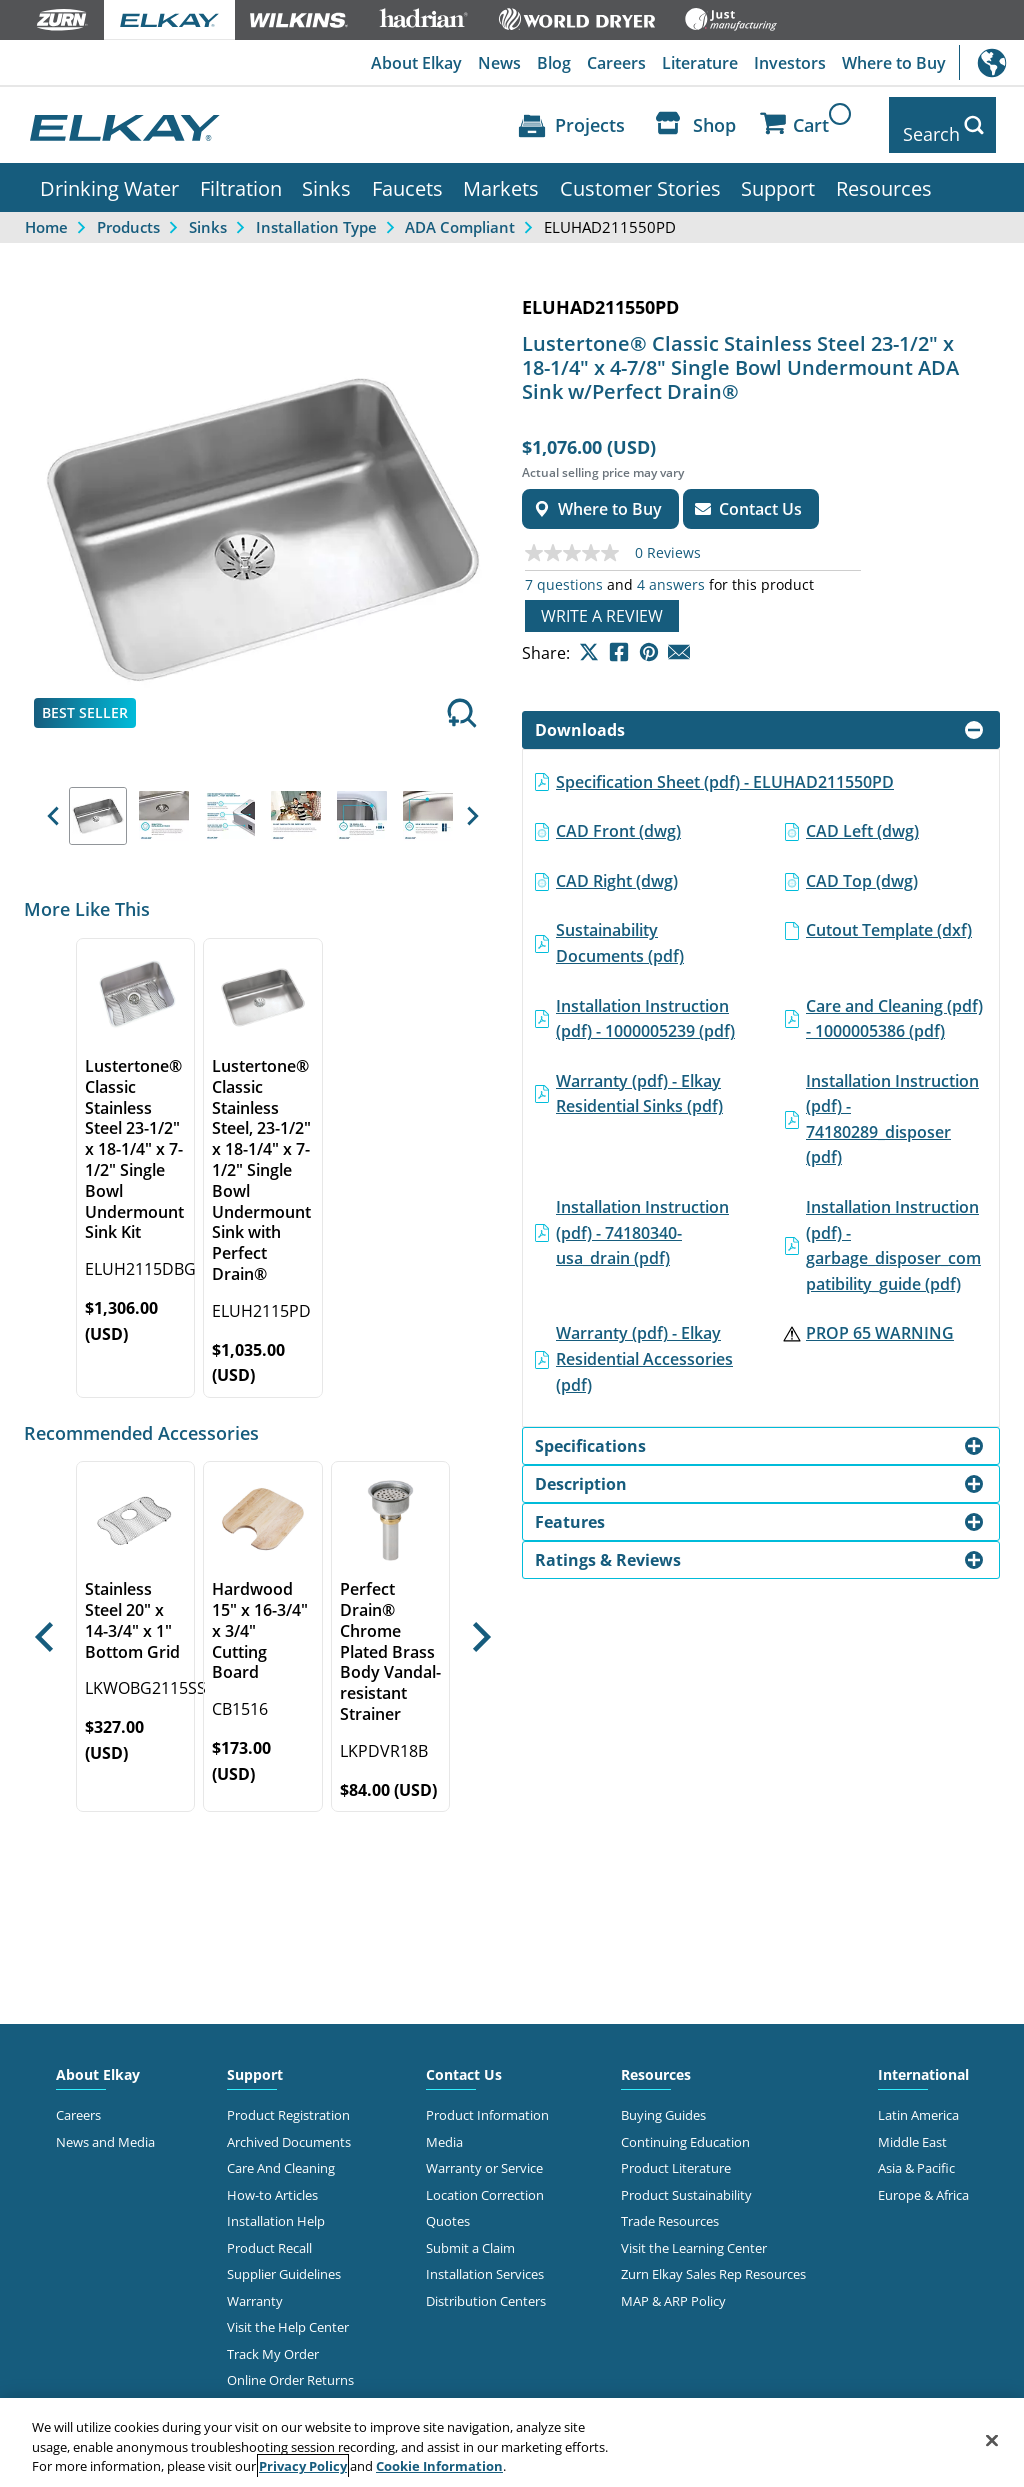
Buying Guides (663, 2101)
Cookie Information (439, 2466)
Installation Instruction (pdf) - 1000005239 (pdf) (645, 1004)
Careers (616, 63)
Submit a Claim (470, 2233)
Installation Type (316, 212)
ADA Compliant (460, 212)
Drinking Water (109, 173)
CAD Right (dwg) (617, 866)
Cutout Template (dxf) (889, 916)
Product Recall (269, 2233)
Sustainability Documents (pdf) (620, 929)
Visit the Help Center (288, 2312)
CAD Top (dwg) (862, 866)
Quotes (448, 2207)
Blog (554, 63)
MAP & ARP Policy (673, 2286)
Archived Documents (289, 2127)
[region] (512, 2442)
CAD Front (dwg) (618, 816)
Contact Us (464, 2060)
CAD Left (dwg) (862, 816)
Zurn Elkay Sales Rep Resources (713, 2259)
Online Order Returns (290, 2365)
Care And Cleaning (281, 2154)
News (499, 63)
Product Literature (676, 2154)
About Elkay (416, 63)
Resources (884, 173)
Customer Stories (640, 173)
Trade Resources (670, 2207)
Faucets (407, 173)
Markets (501, 173)
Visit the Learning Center (694, 2233)
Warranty (255, 2286)
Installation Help (276, 2207)
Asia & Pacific (916, 2154)
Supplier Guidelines (284, 2259)
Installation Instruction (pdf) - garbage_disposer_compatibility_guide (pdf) (893, 1230)
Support (778, 173)
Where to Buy (894, 63)
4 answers (671, 570)
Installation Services (485, 2259)
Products (128, 212)
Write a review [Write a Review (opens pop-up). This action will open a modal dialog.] (602, 601)
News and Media (105, 2127)
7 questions (564, 570)
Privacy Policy (303, 2466)
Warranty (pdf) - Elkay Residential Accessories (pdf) (644, 1344)
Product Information (487, 2101)
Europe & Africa (923, 2180)
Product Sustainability (686, 2180)
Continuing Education (685, 2127)
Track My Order (273, 2339)
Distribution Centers (486, 2286)
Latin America (918, 2101)
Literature (700, 63)
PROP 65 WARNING (880, 1319)
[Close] (992, 2440)
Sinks (326, 173)
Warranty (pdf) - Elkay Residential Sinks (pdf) (639, 1079)
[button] (52, 802)
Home (46, 212)
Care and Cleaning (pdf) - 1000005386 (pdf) (894, 1004)
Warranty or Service (484, 2154)
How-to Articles (272, 2180)
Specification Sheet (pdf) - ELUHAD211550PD (725, 767)
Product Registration (288, 2101)
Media (444, 2127)
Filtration (241, 173)
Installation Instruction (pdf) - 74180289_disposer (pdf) (892, 1104)
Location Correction (485, 2180)
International (991, 62)
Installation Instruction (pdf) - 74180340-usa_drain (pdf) (642, 1217)
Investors (790, 63)
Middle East (912, 2127)
